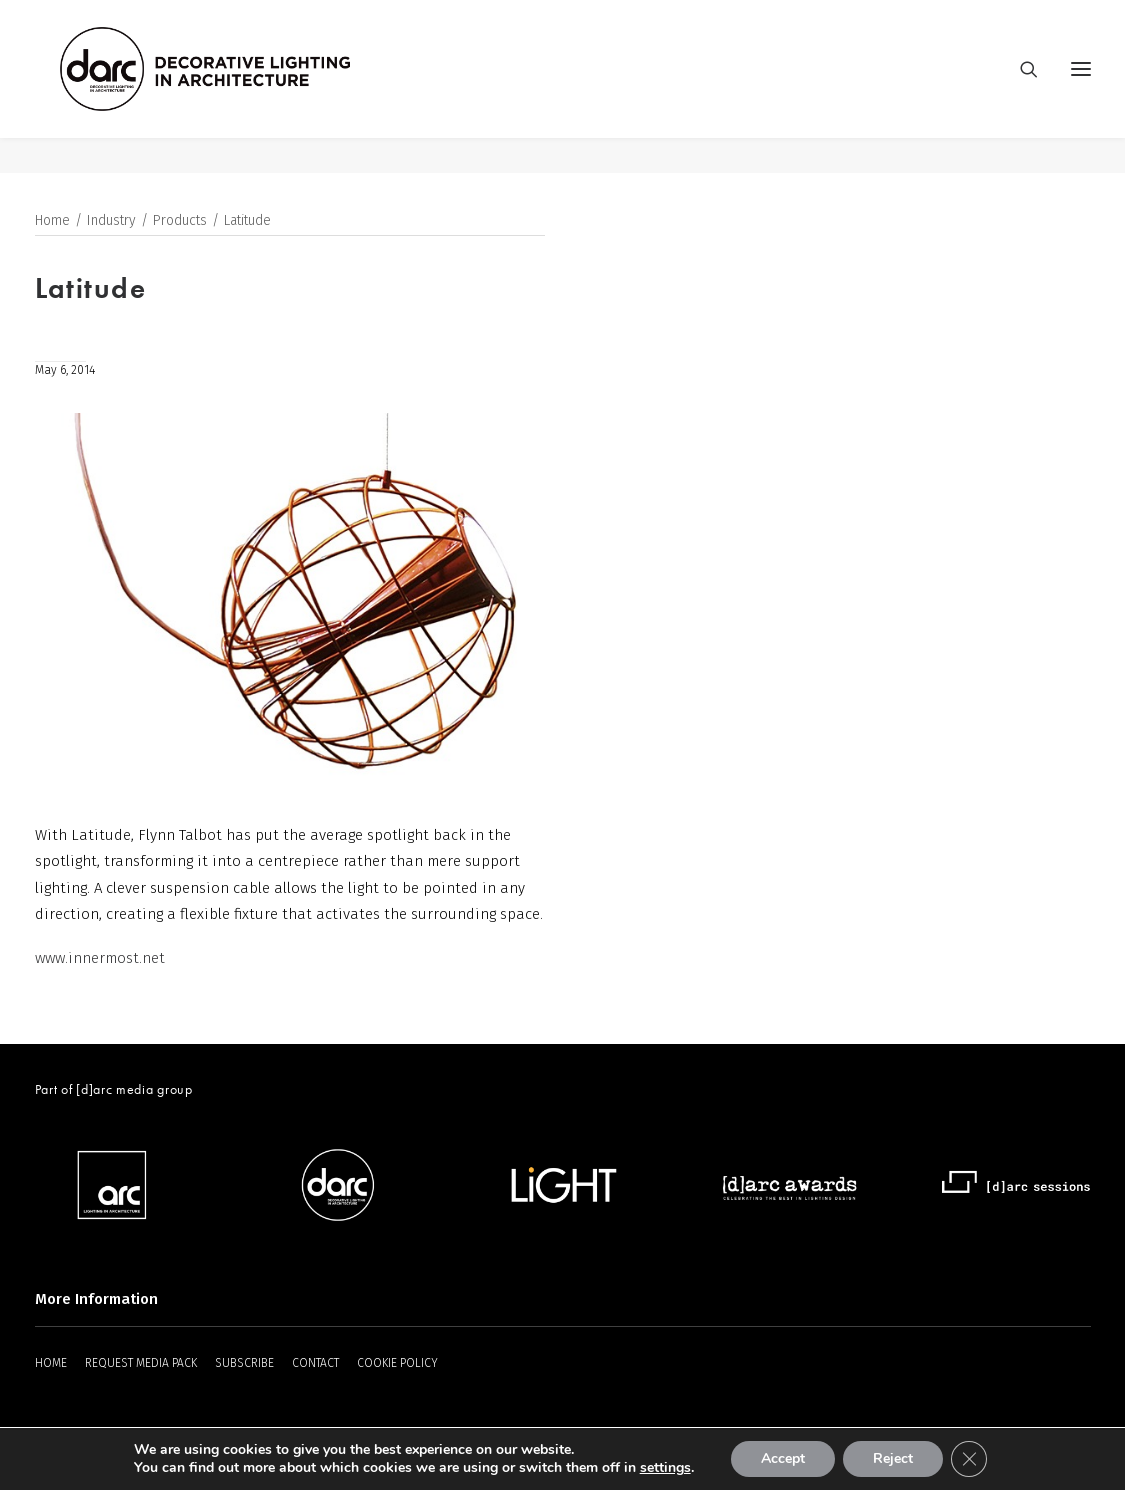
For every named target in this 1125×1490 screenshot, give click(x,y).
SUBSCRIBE (244, 1363)
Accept (783, 1458)
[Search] (1020, 87)
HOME (51, 1363)
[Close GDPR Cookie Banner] (969, 1459)
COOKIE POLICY (397, 1363)
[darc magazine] (242, 87)
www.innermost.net (100, 958)
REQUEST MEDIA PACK (141, 1363)
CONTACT (315, 1363)
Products (180, 221)
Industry (111, 221)
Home (52, 221)
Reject (893, 1458)
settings (665, 1468)
